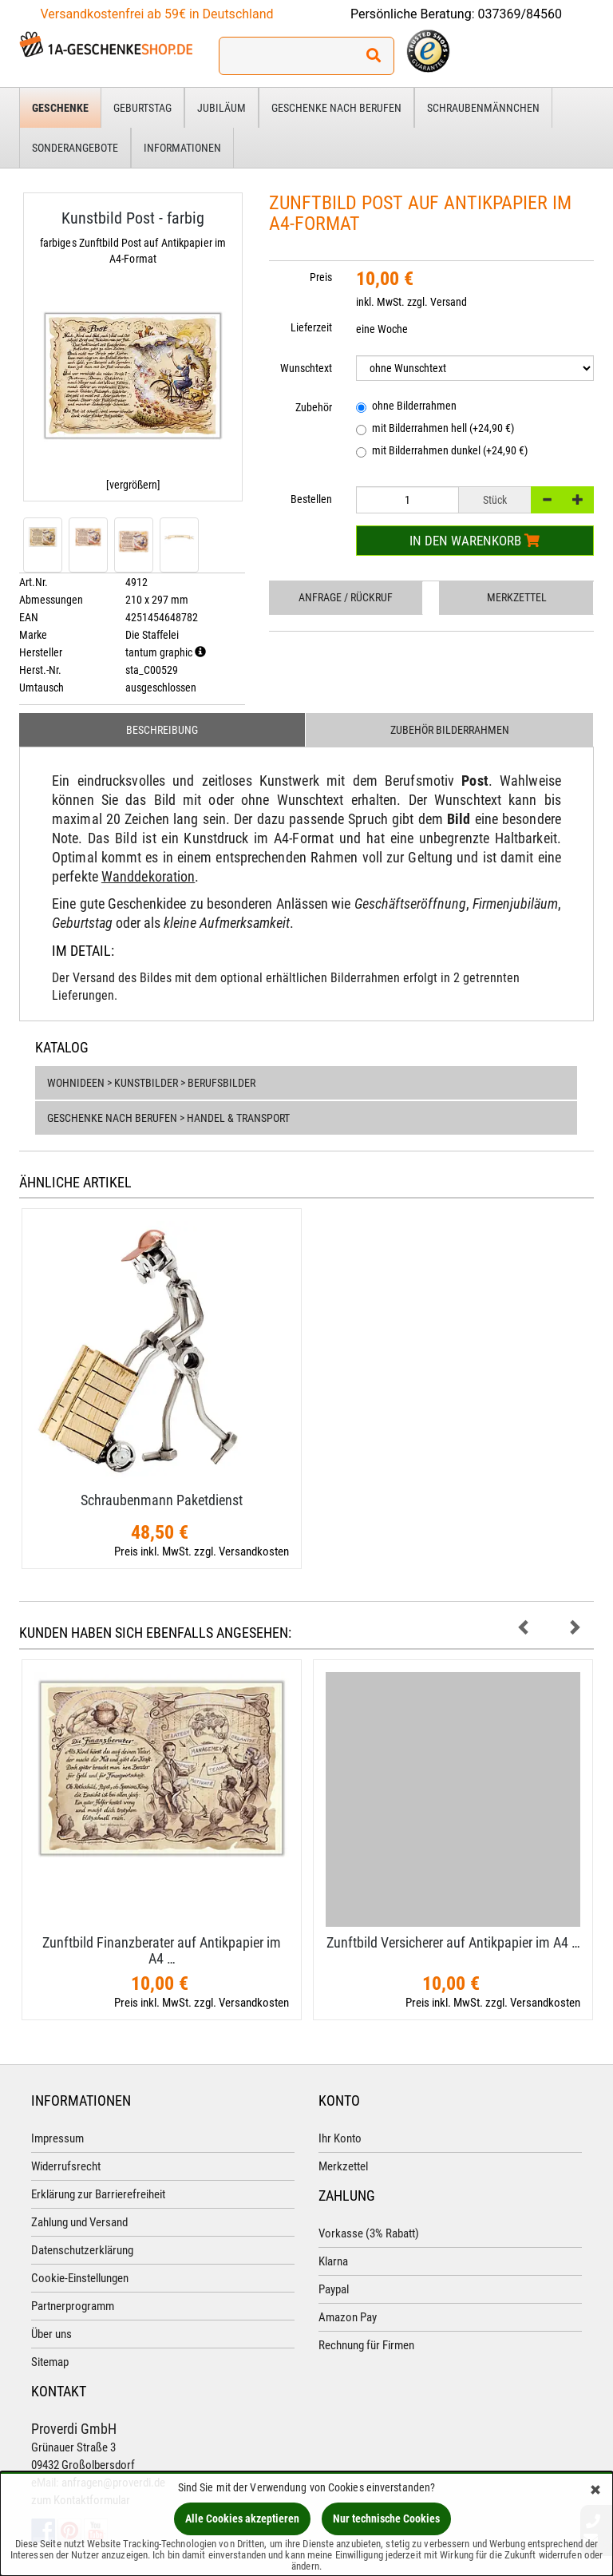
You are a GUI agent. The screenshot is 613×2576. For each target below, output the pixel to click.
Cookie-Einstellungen (80, 2278)
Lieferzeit (311, 327)
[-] (547, 499)
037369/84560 (520, 14)
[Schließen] (595, 2491)
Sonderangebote (75, 147)
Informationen (182, 147)
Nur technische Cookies (386, 2518)
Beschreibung (162, 729)
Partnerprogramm (72, 2306)
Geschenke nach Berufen (336, 107)
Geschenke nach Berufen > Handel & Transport (168, 1118)
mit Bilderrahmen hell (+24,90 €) (435, 429)
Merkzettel (517, 597)
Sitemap (50, 2362)
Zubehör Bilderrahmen (449, 729)
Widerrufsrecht (66, 2166)
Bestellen (311, 499)
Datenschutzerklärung (82, 2250)
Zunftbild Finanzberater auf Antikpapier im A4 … (161, 1950)
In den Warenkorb (474, 541)
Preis (321, 277)
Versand (448, 301)
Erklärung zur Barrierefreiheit (98, 2194)
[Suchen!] (374, 56)
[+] (578, 499)
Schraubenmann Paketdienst (162, 1500)
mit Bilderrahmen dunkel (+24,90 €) (442, 452)
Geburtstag (142, 107)
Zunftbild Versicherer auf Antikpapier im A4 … (453, 1942)
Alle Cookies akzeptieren (242, 2518)
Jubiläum (221, 107)
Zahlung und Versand (79, 2222)
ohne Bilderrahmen (406, 407)
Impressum (57, 2138)
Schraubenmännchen (483, 107)
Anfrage (346, 597)
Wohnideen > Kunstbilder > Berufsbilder (151, 1082)
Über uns (51, 2334)
